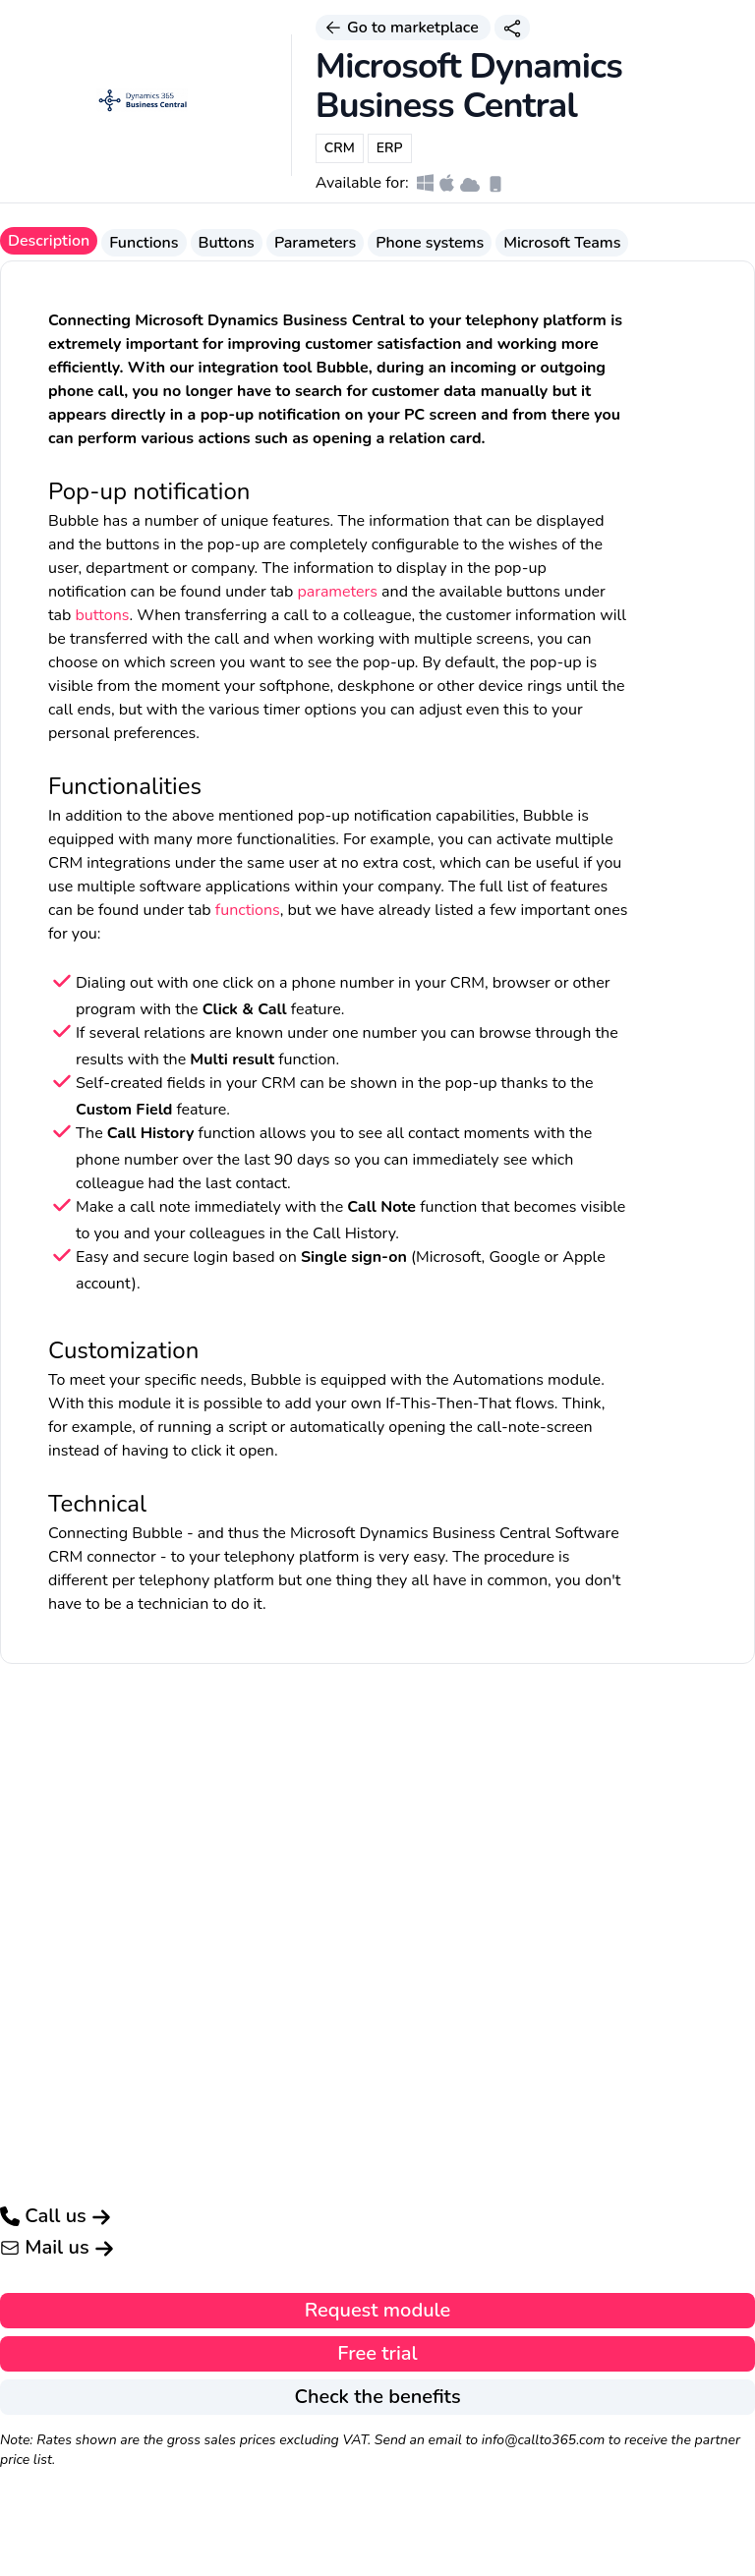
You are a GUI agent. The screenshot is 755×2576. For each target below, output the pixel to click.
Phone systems (430, 243)
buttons (103, 615)
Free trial (377, 2353)
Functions (143, 243)
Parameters (315, 243)
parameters (337, 591)
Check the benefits (377, 2396)
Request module (378, 2310)
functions (247, 910)
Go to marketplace (403, 27)
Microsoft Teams (561, 243)
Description (48, 241)
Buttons (227, 243)
